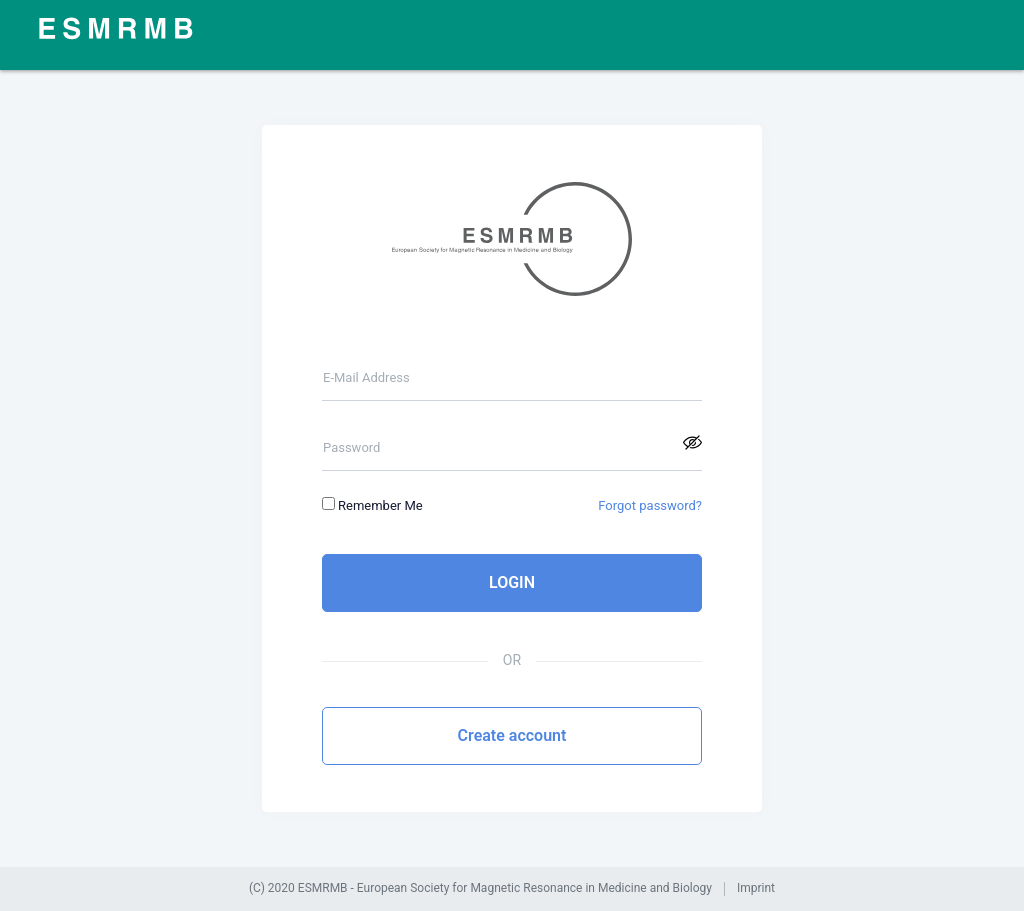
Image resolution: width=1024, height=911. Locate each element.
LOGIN (512, 582)
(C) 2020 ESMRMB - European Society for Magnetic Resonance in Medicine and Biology (480, 888)
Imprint (756, 888)
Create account (512, 735)
